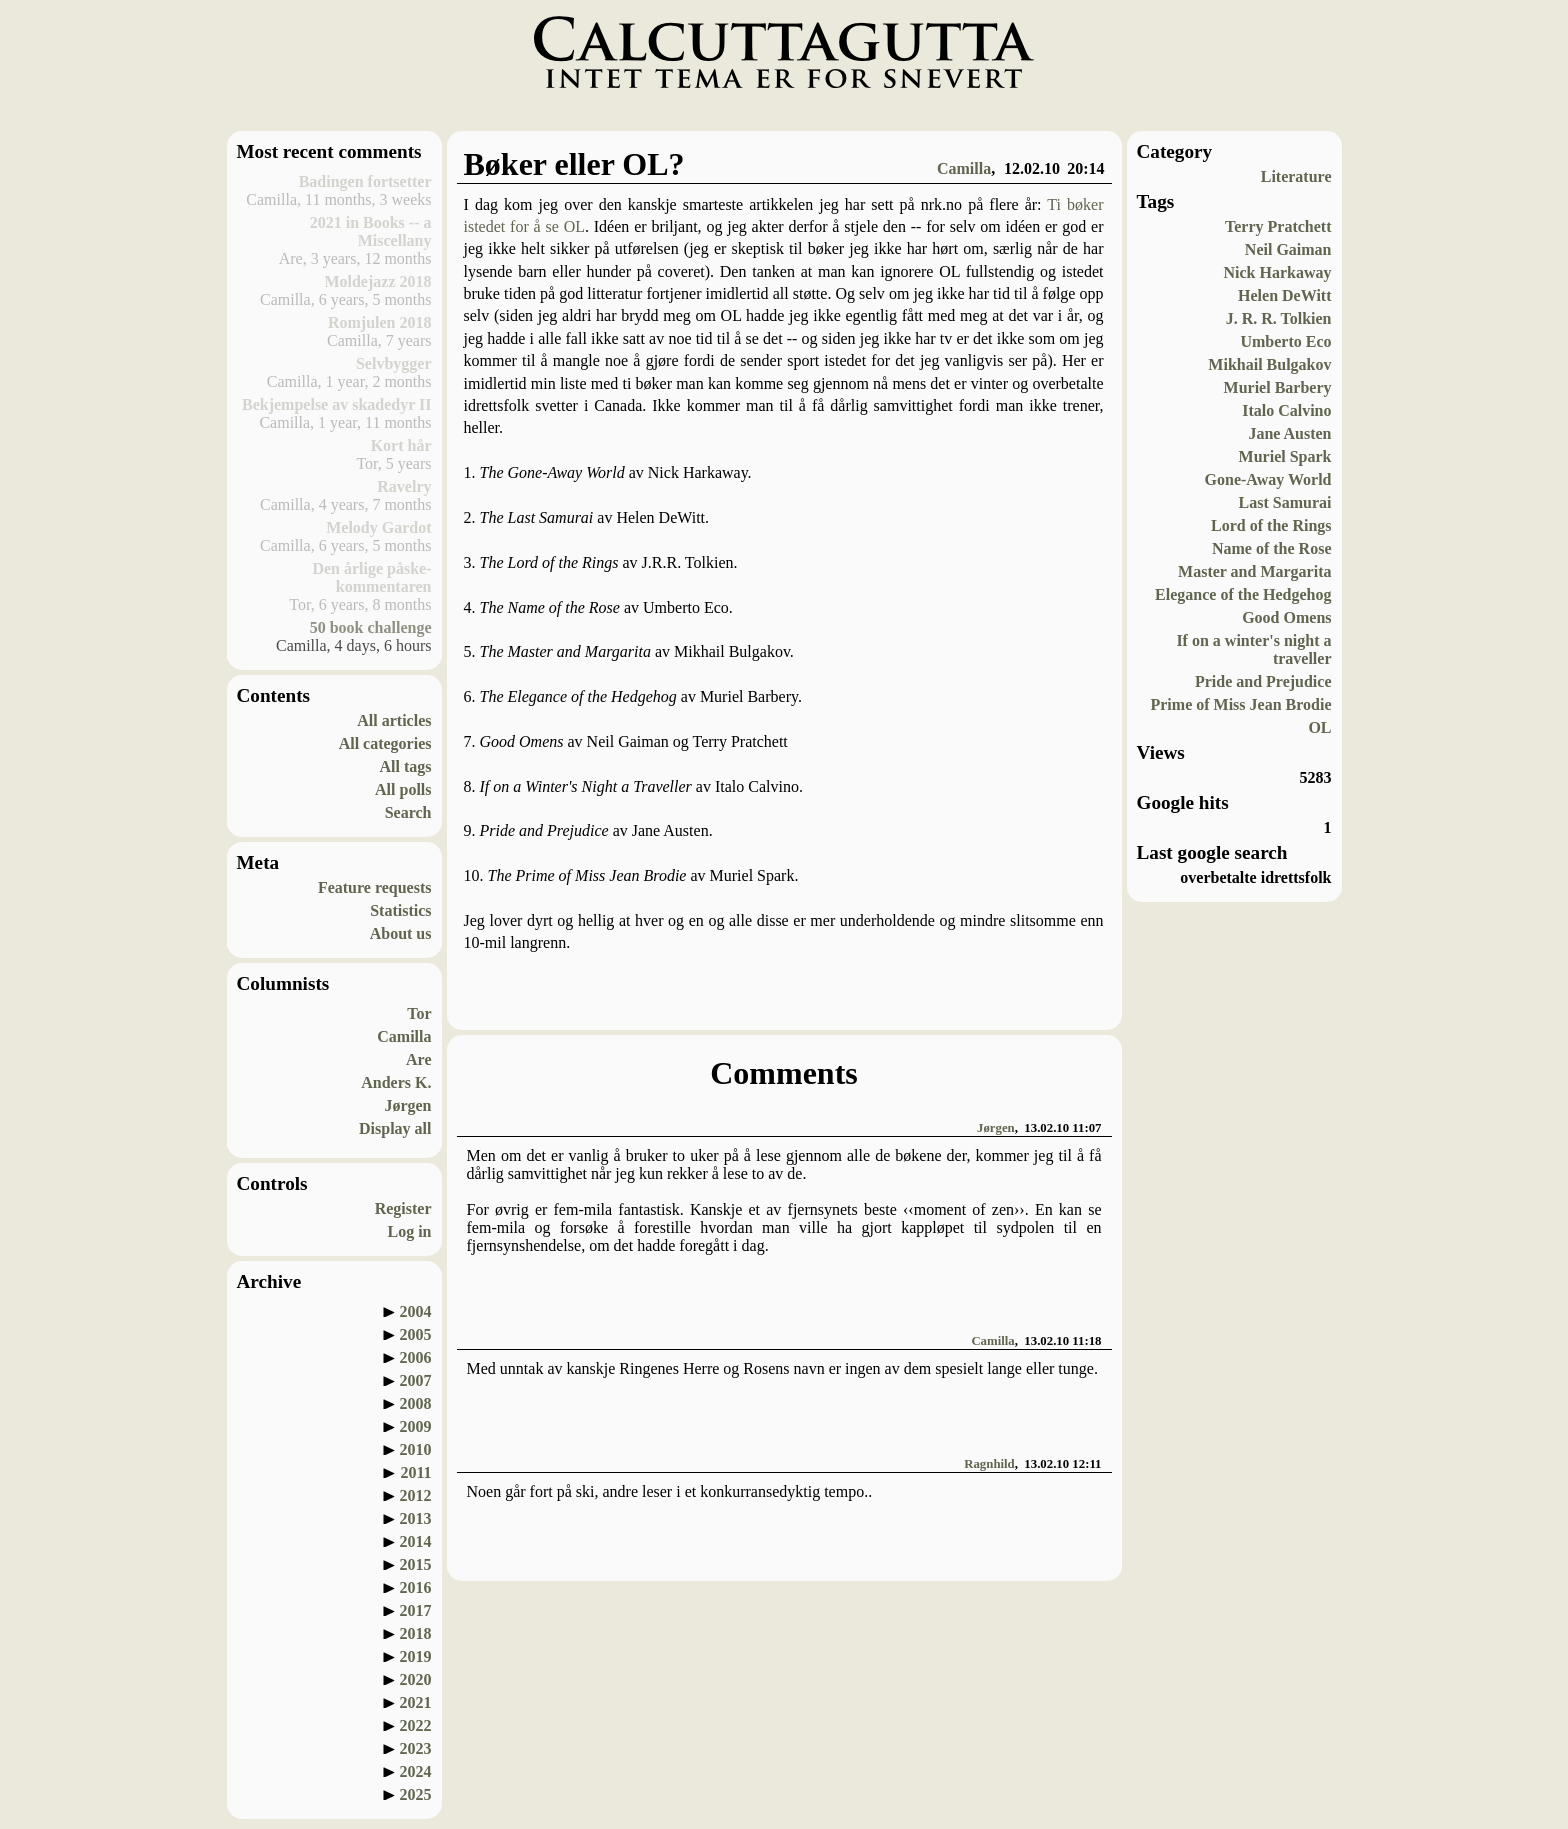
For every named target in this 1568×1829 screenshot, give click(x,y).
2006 (416, 1357)
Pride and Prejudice (1263, 681)
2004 (416, 1311)
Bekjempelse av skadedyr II (337, 404)
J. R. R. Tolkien (1279, 318)
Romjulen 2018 (380, 322)
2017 (416, 1610)
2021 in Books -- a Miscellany (371, 231)
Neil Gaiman (1288, 249)
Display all (395, 1128)
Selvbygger (394, 363)
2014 (416, 1541)
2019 (416, 1656)
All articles (394, 720)
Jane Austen (1289, 433)
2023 (416, 1748)
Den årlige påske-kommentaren (371, 577)
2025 (416, 1794)
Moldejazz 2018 (377, 281)
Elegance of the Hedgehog (1243, 594)
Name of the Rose (1272, 548)
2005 (416, 1334)
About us (401, 933)
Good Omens (1286, 617)
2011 (415, 1472)
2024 (416, 1771)
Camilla (404, 1036)
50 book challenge (371, 627)
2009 (416, 1426)
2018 (416, 1633)
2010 (416, 1449)
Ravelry (404, 486)
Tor (419, 1013)
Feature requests (375, 887)
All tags (406, 766)
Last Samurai (1285, 502)
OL (1319, 727)
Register (403, 1208)
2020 (416, 1679)
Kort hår (401, 445)
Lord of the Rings (1271, 525)
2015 (416, 1564)
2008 (416, 1403)
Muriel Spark (1285, 456)
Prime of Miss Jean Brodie (1240, 704)
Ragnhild (989, 1464)
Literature (1296, 176)
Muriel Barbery (1278, 387)
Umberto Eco (1285, 341)
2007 (416, 1380)
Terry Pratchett (1278, 226)
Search (408, 812)
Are (418, 1059)
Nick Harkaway (1278, 272)
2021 (416, 1702)
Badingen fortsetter (365, 181)
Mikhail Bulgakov (1269, 364)
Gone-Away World (1268, 479)
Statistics (400, 910)
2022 (416, 1725)
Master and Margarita (1254, 571)
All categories (385, 743)
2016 (416, 1587)
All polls (403, 789)
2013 (416, 1518)
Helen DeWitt (1284, 295)
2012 (416, 1495)
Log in (409, 1231)
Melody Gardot (378, 527)
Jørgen (407, 1105)
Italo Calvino (1286, 410)
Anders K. (396, 1082)
